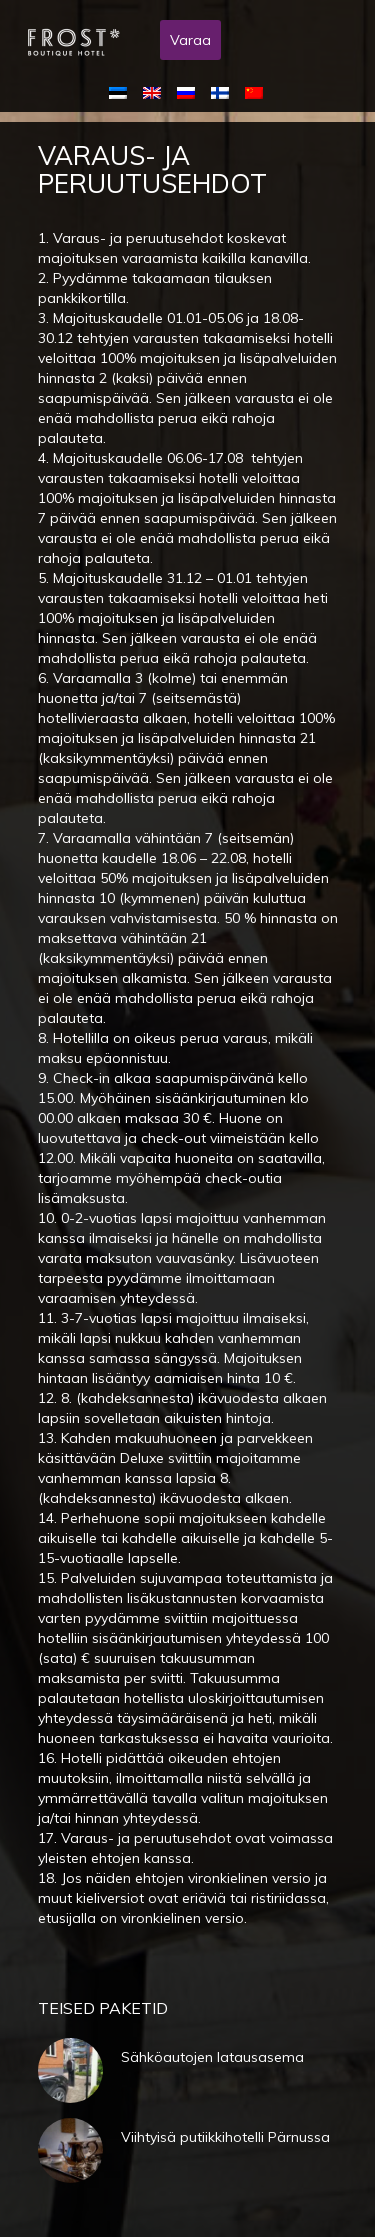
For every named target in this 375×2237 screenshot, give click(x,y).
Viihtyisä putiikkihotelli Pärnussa (225, 2137)
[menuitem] (122, 92)
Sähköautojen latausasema (212, 2057)
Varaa (190, 40)
